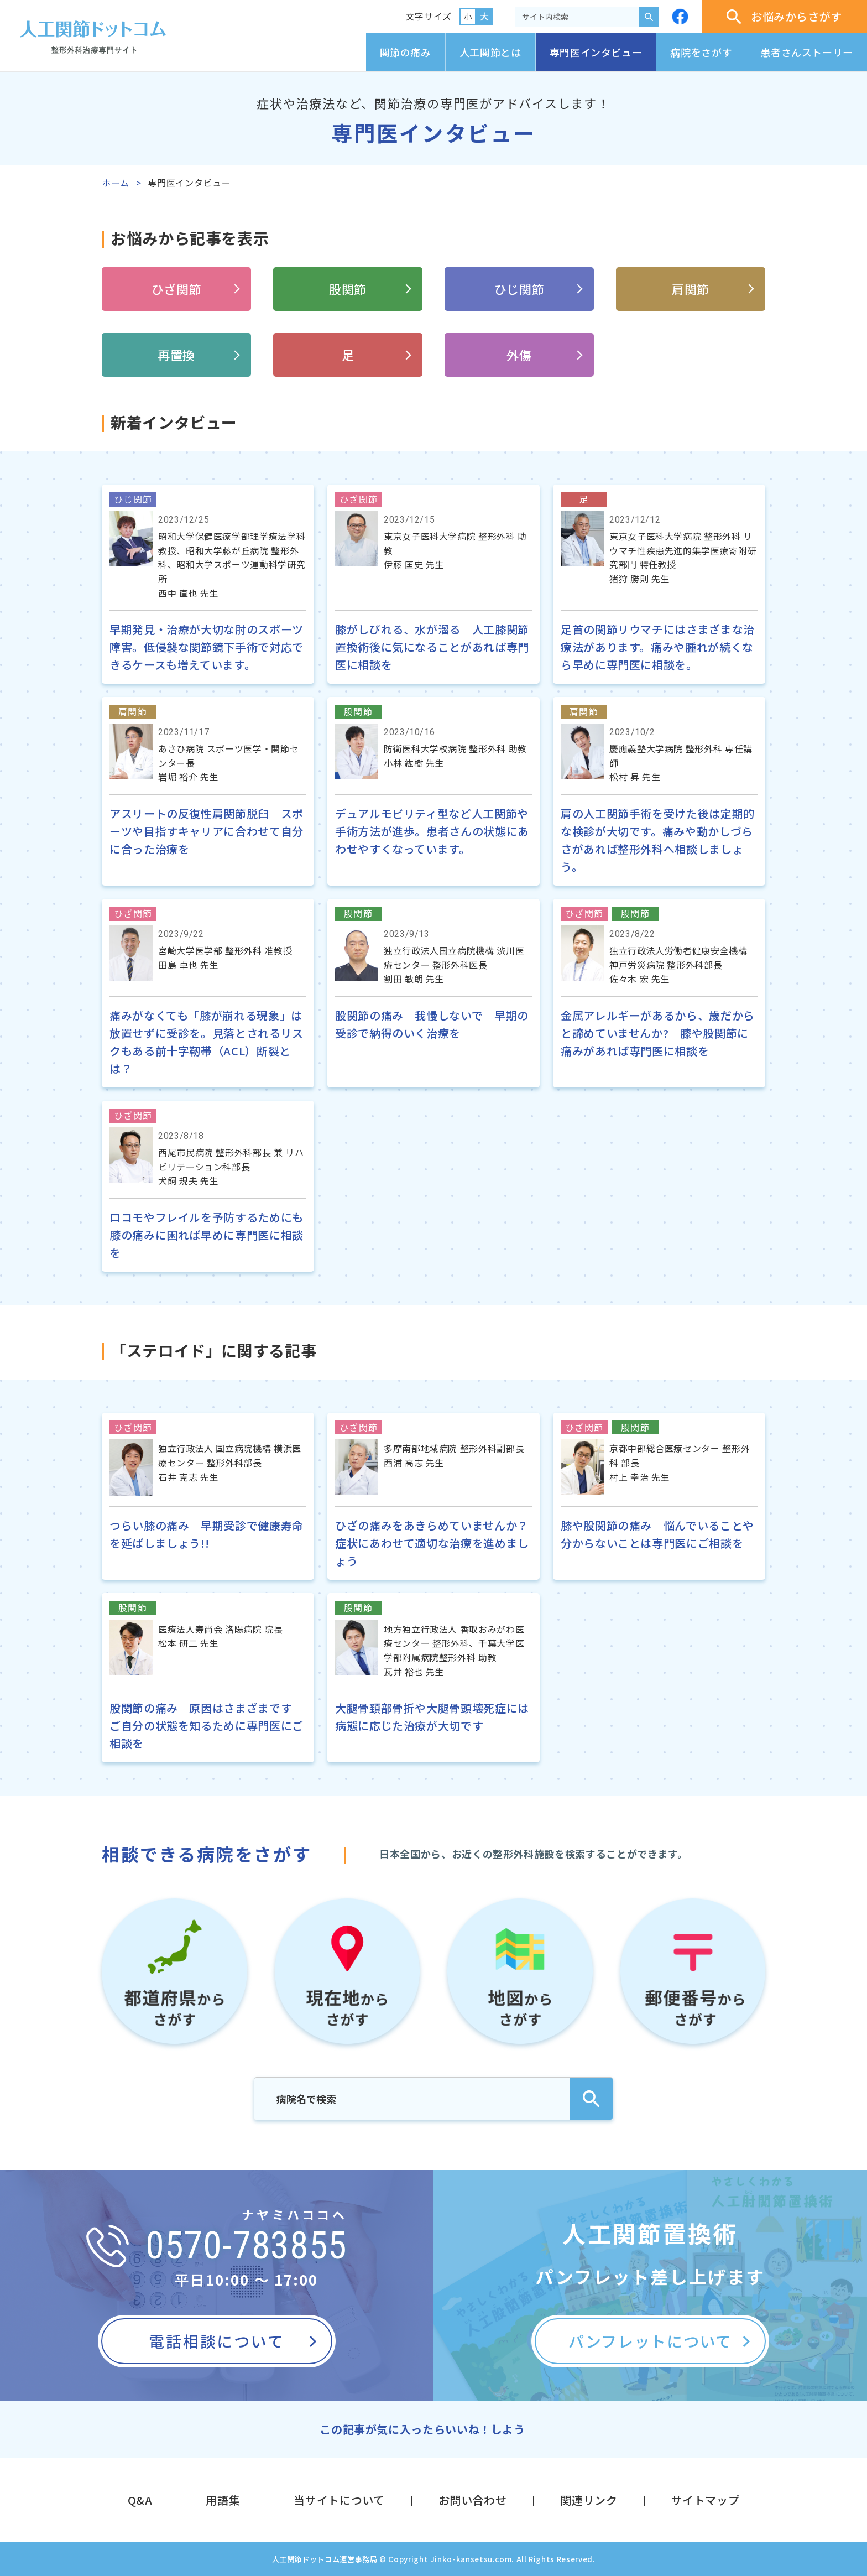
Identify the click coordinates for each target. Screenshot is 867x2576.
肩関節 (690, 289)
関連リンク (588, 2500)
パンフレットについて (650, 2341)
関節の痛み (405, 52)
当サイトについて (339, 2500)
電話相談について (216, 2341)
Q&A (140, 2500)
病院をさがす (701, 52)
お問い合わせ (472, 2500)
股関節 (348, 289)
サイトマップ (705, 2500)
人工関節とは (490, 52)
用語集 (223, 2500)
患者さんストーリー (806, 52)
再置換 (176, 354)
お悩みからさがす (784, 16)
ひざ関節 (177, 289)
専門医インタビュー (596, 52)
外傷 (518, 354)
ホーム (115, 182)
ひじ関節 (519, 289)
